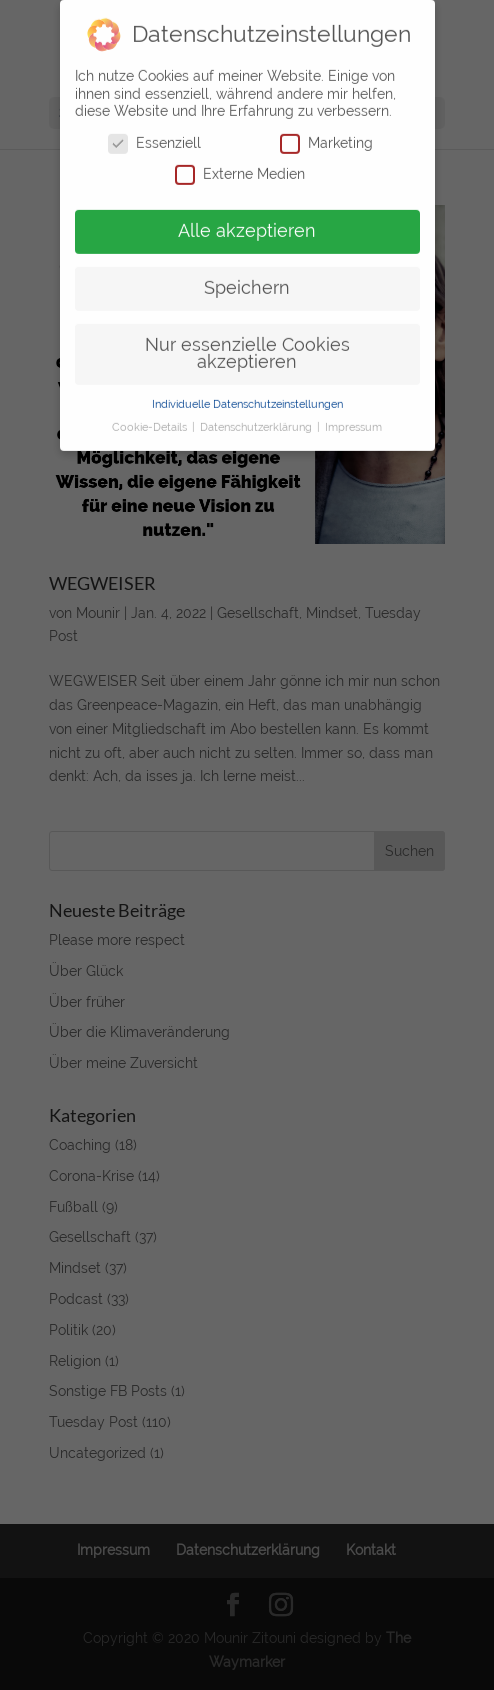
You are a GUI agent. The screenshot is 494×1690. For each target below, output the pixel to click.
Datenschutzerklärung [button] (257, 416)
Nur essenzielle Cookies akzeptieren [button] (247, 343)
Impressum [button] (353, 416)
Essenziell (154, 132)
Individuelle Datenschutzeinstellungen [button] (247, 393)
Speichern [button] (247, 277)
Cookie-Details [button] (151, 416)
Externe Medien (240, 163)
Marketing (326, 132)
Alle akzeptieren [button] (247, 220)
